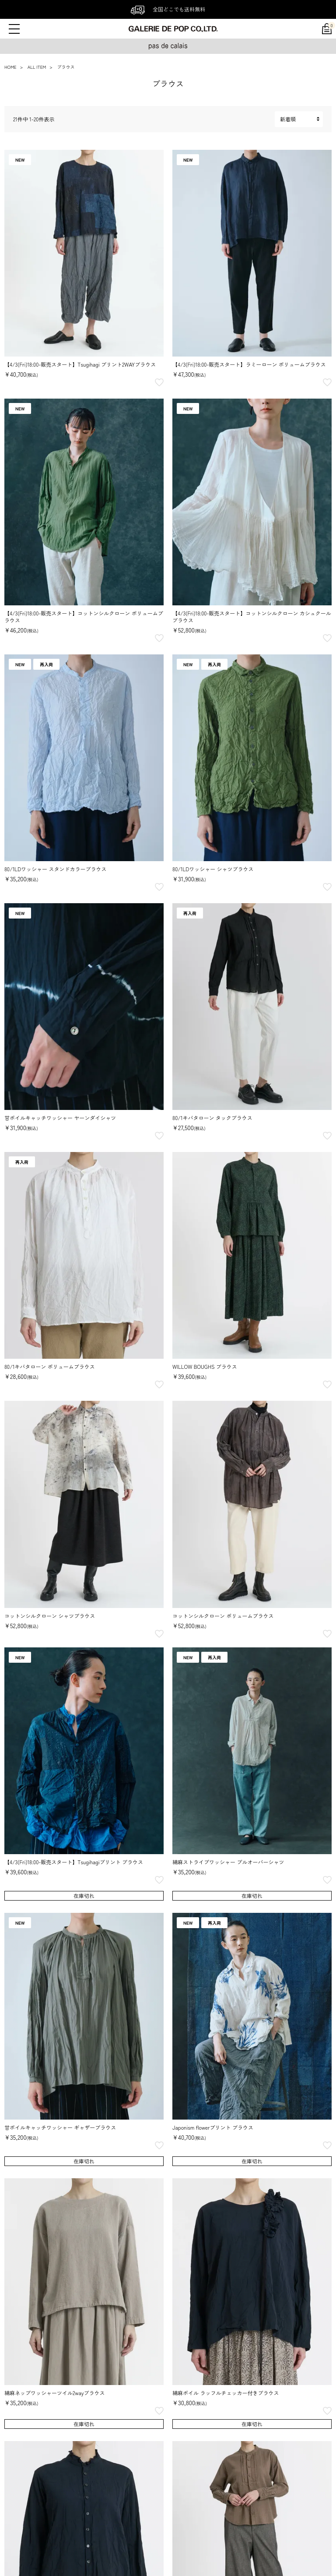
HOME (10, 67)
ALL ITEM (37, 67)
